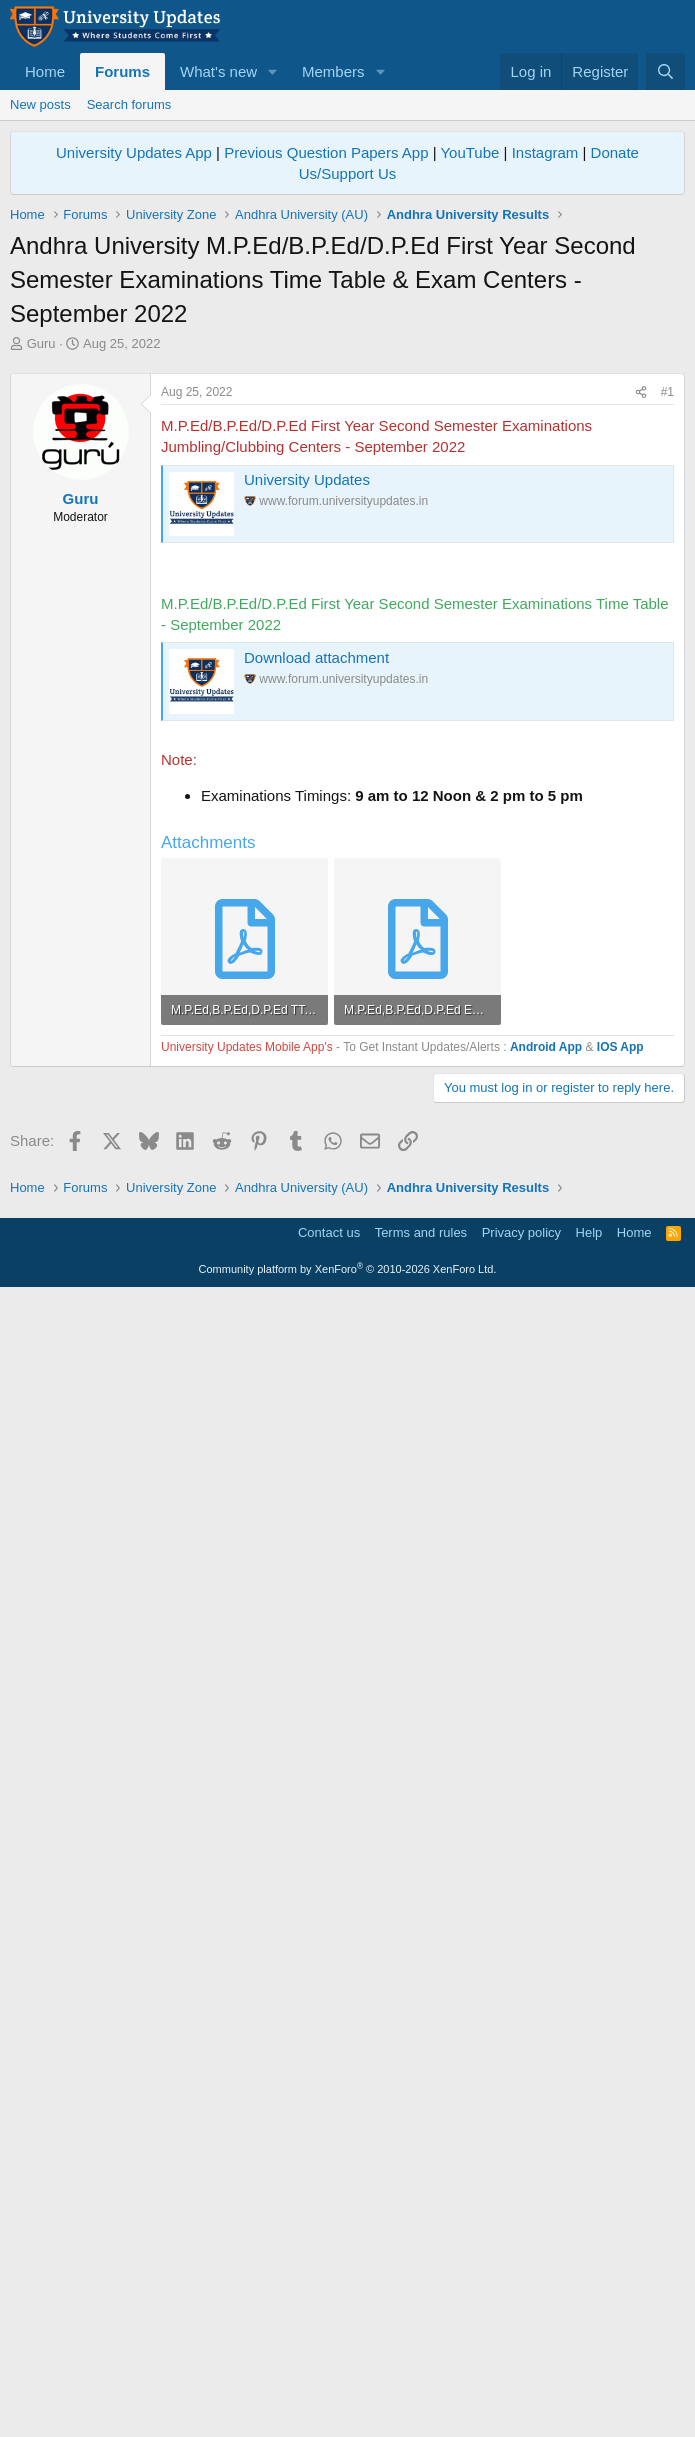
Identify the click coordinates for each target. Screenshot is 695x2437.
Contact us (329, 2372)
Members (333, 71)
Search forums (129, 104)
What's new (218, 71)
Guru (41, 343)
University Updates (307, 759)
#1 (667, 672)
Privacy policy (521, 2372)
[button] (273, 71)
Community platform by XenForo (348, 2409)
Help (589, 2372)
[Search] (665, 71)
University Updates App (134, 152)
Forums (122, 71)
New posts (40, 104)
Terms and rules (421, 2372)
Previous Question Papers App (326, 152)
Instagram (545, 152)
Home (45, 71)
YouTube (469, 152)
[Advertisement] (347, 503)
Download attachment (316, 937)
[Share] (641, 672)
